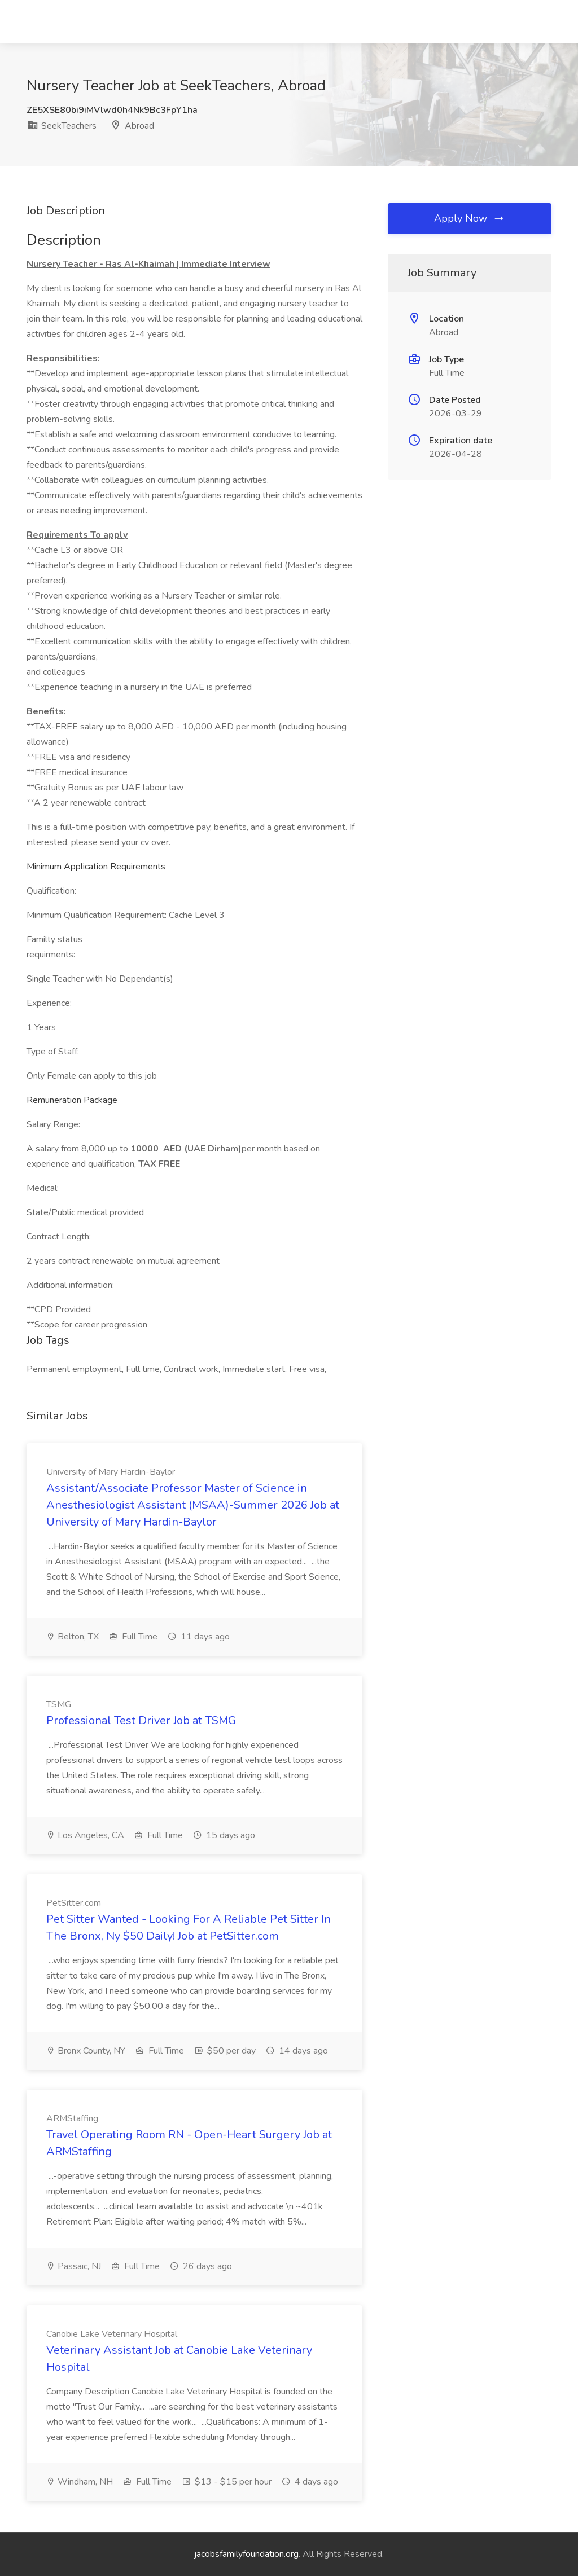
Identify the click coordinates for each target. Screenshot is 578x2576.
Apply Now (469, 218)
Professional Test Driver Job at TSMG (141, 1720)
